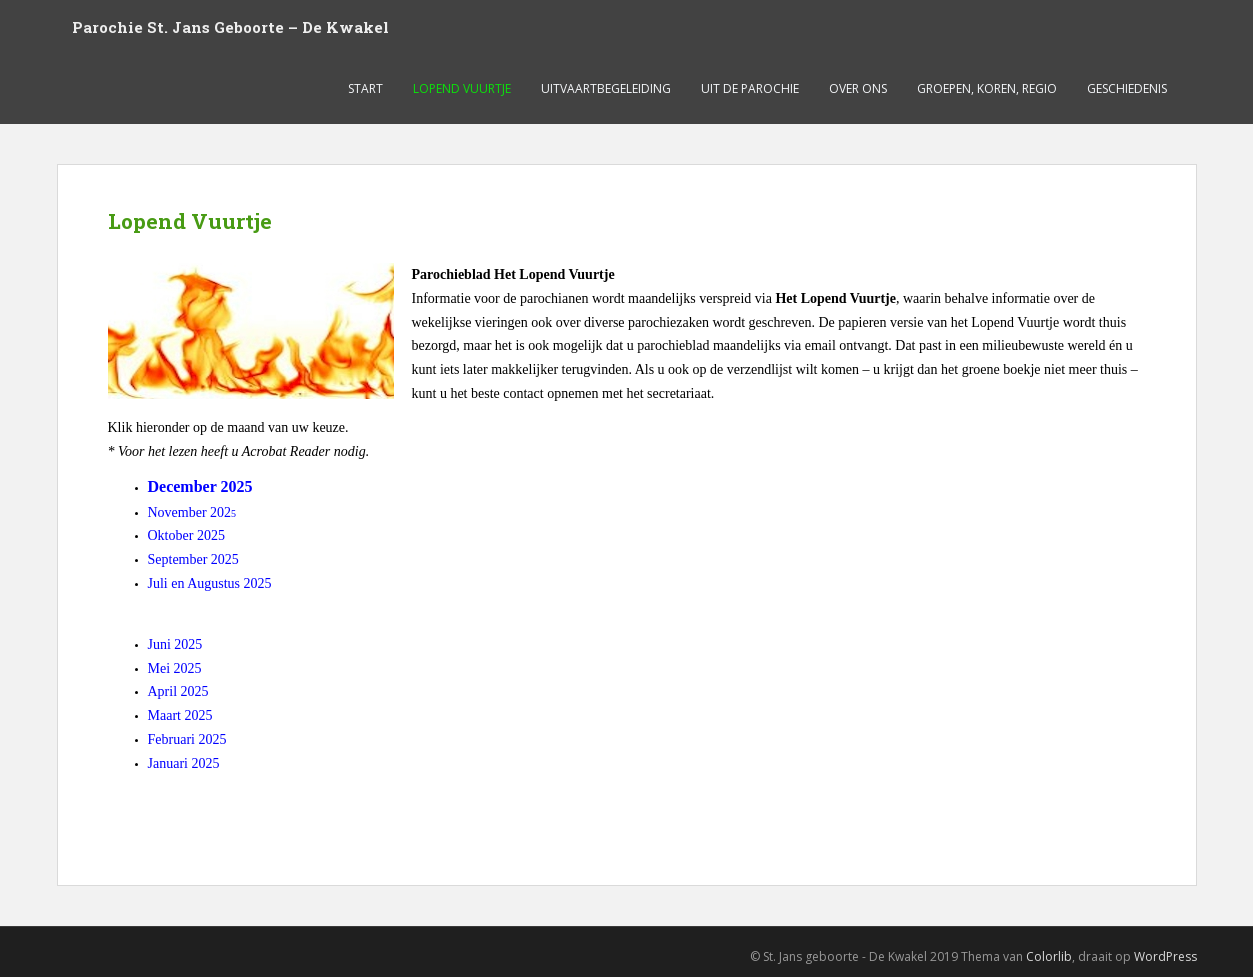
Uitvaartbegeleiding (606, 88)
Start (365, 88)
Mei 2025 (175, 668)
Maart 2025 (180, 715)
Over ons (858, 88)
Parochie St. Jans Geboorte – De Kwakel (230, 27)
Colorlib (1049, 956)
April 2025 (178, 691)
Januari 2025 (184, 763)
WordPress (1165, 956)
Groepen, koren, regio (987, 88)
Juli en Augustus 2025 (210, 583)
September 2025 (193, 559)
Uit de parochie (750, 88)
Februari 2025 (187, 739)
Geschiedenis (1127, 88)
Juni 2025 (175, 644)
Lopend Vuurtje (462, 88)
